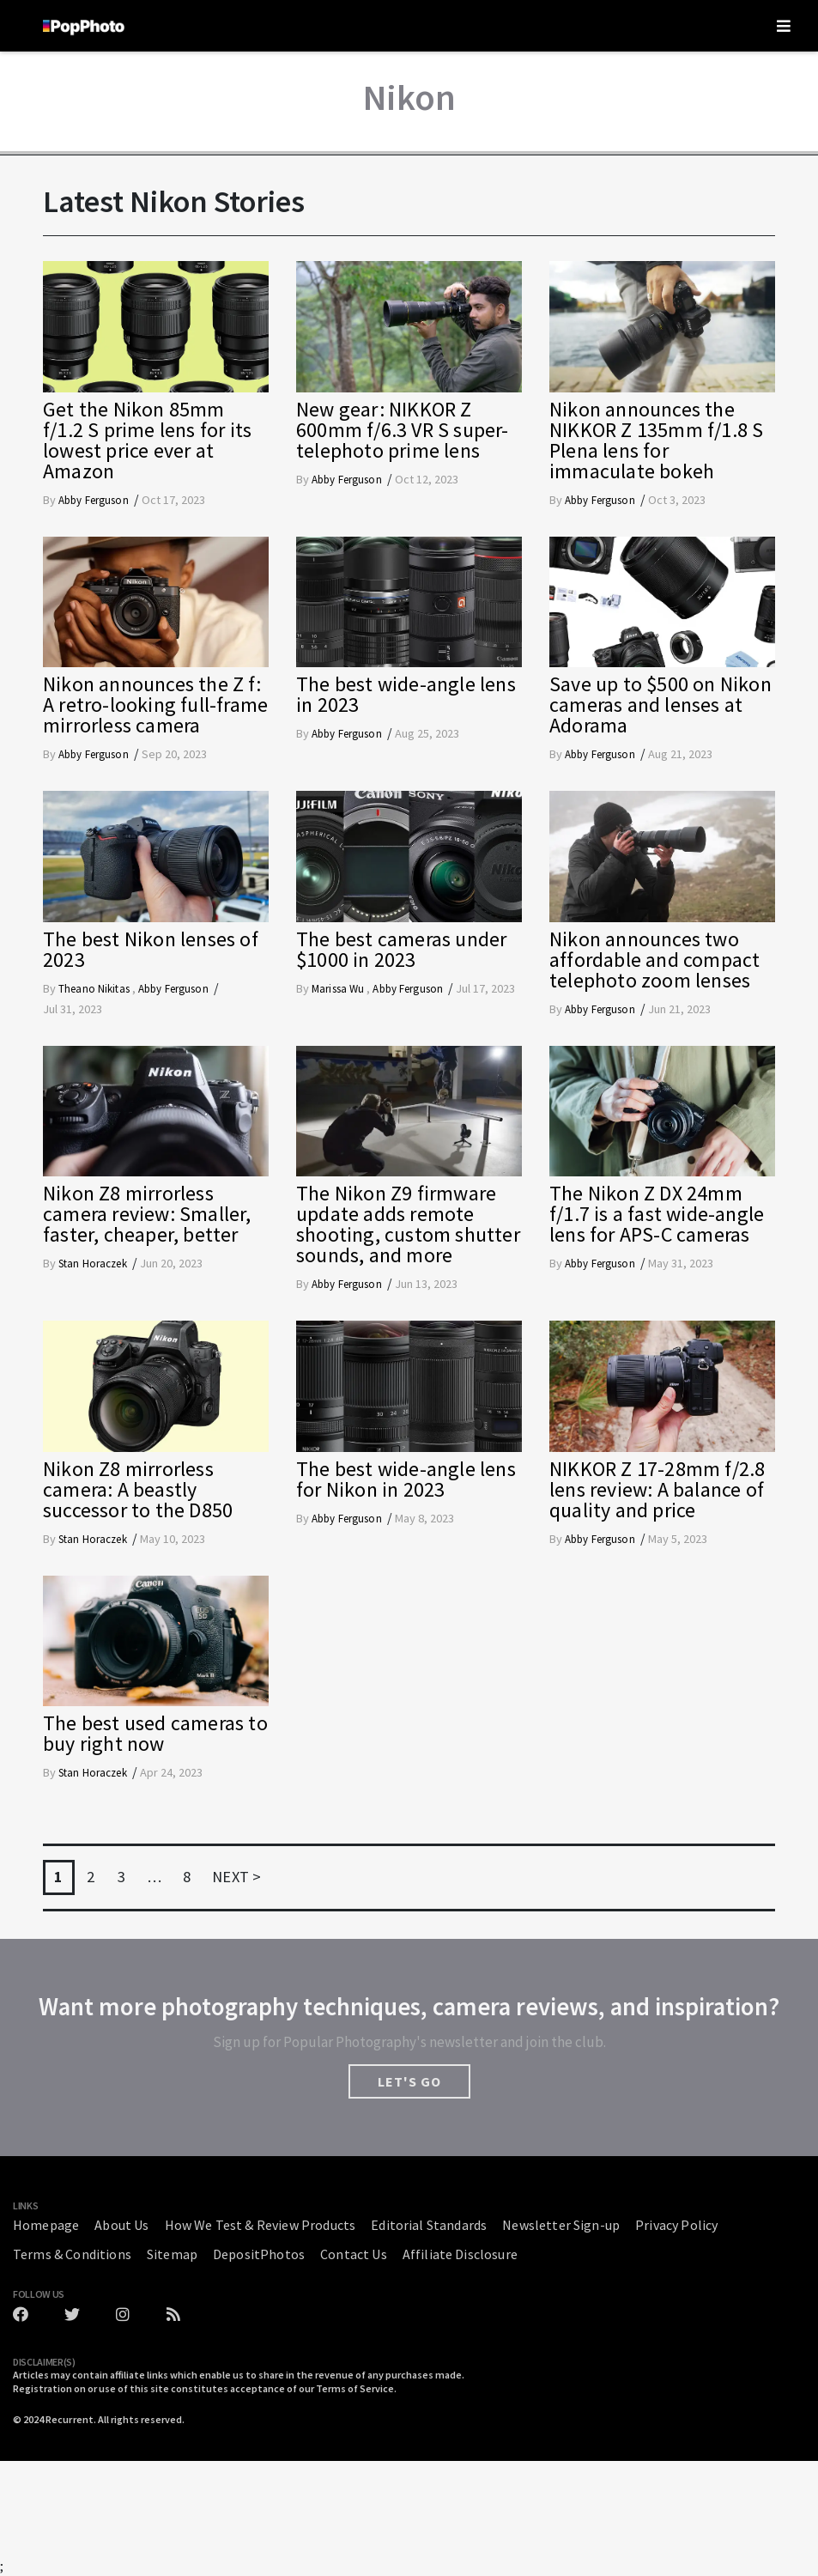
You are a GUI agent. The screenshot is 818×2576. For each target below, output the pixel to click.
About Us (121, 2224)
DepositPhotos (259, 2254)
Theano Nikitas (95, 988)
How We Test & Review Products (260, 2224)
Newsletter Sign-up (561, 2224)
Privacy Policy (676, 2224)
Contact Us (353, 2254)
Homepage (46, 2224)
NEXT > (236, 1876)
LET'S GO (409, 2081)
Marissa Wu (339, 988)
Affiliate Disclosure (460, 2254)
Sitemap (172, 2254)
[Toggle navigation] (783, 25)
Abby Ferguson (93, 500)
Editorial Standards (429, 2224)
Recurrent (69, 2419)
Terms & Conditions (72, 2254)
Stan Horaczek (92, 1263)
